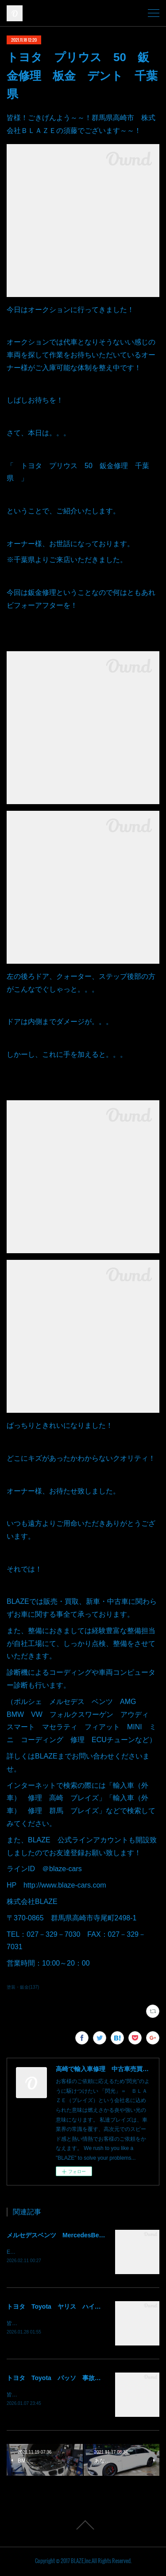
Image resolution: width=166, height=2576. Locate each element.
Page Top (83, 2527)
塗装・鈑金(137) (23, 1987)
